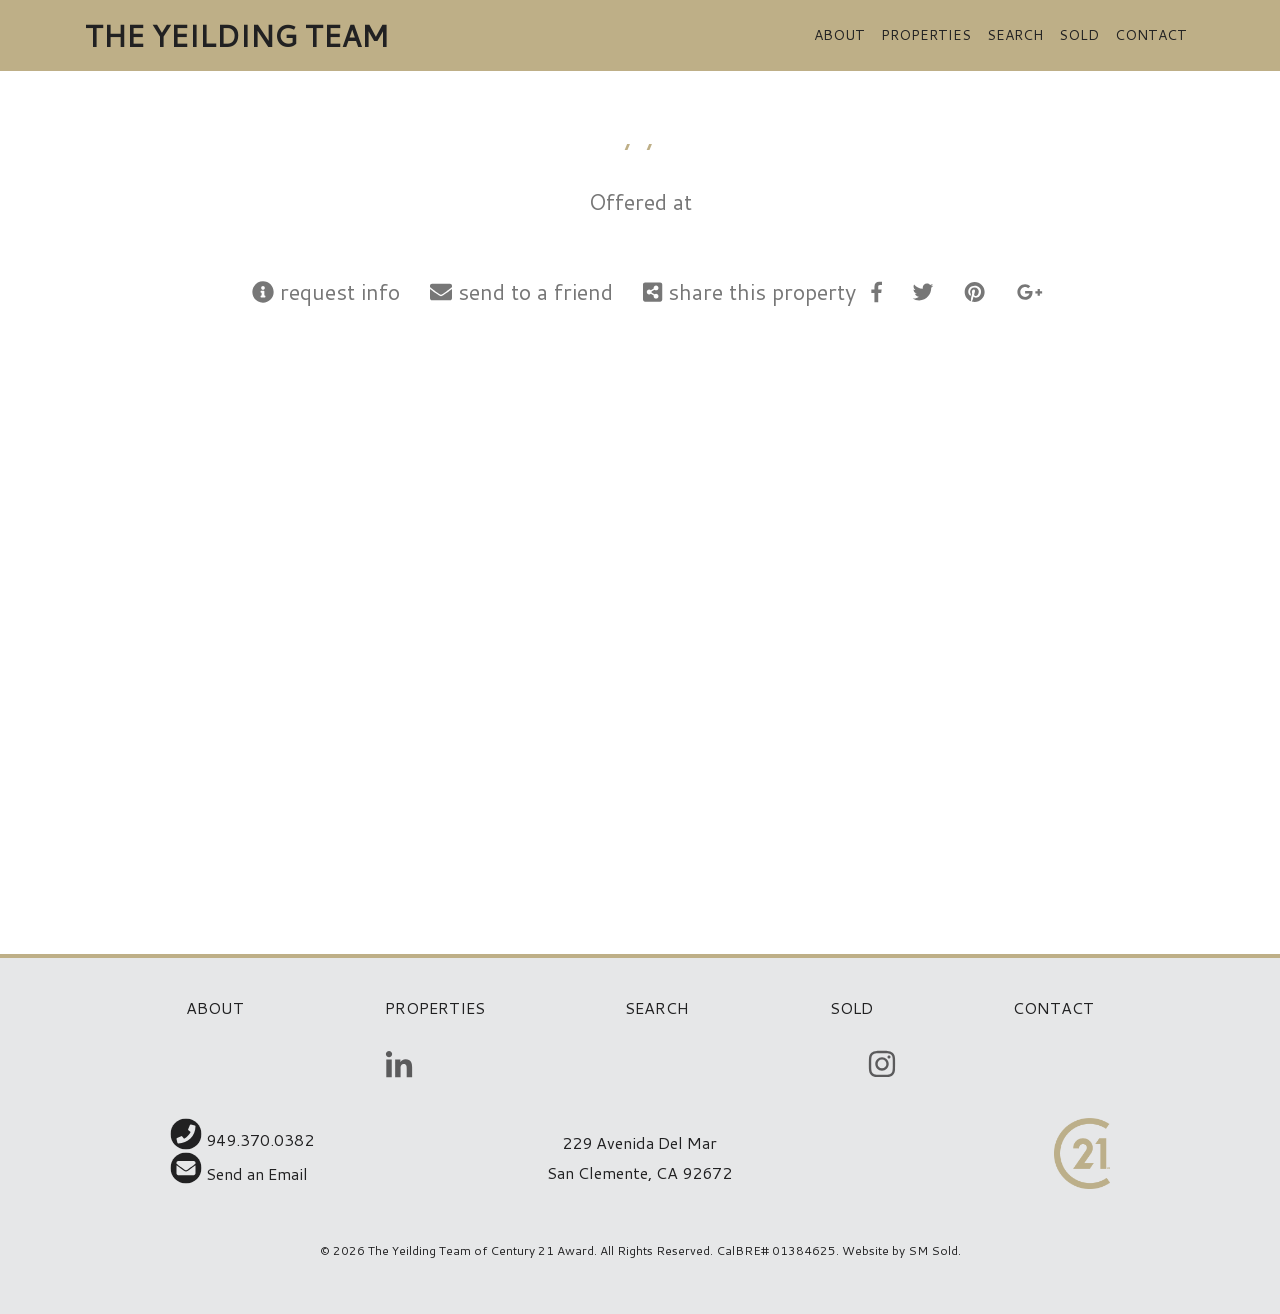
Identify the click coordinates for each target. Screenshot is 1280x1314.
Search (1015, 35)
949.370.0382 (242, 1139)
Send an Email (239, 1173)
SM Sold (933, 1250)
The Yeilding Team (236, 35)
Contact (1151, 35)
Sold (1079, 35)
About (839, 35)
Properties (926, 35)
